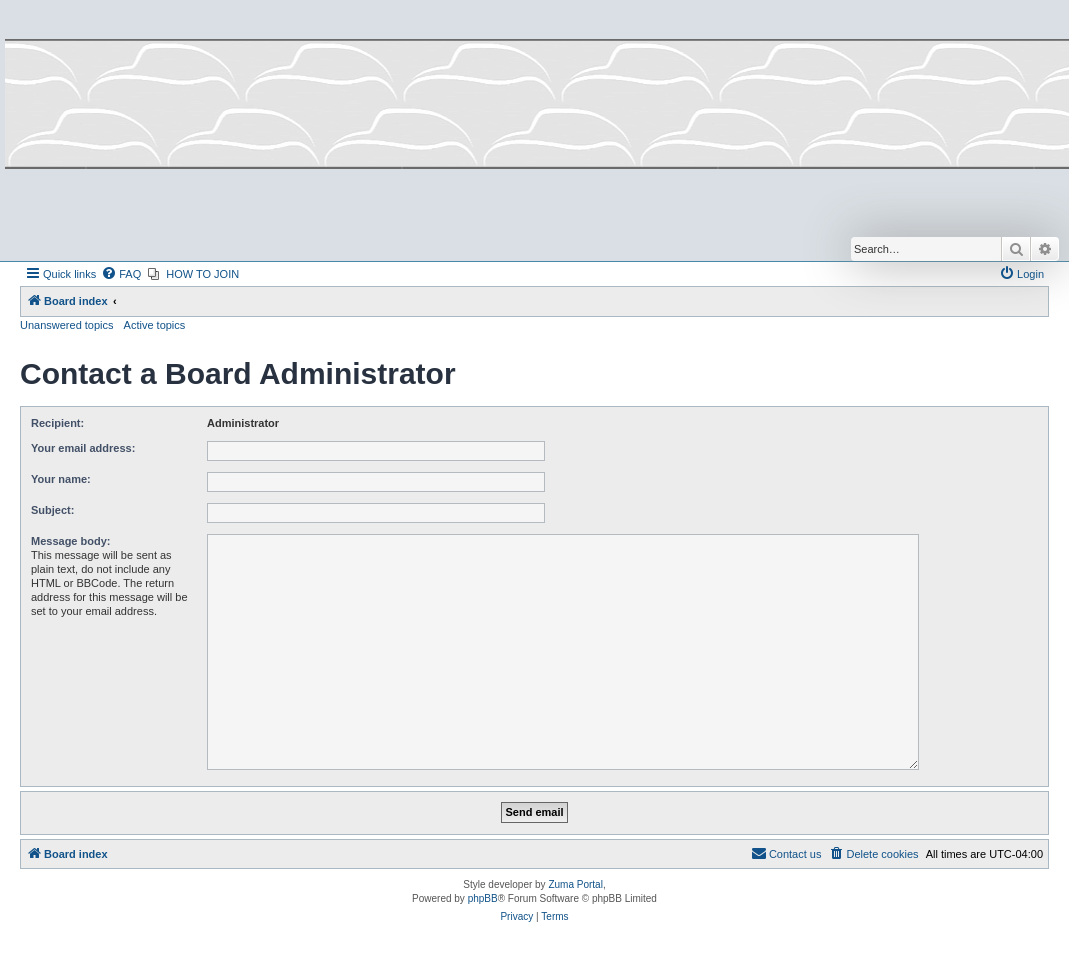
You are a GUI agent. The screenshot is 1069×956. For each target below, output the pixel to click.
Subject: (52, 510)
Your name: (61, 479)
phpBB (483, 898)
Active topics (155, 325)
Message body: (70, 541)
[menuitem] (121, 274)
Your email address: (83, 448)
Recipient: (57, 423)
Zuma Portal (575, 884)
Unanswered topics (67, 325)
